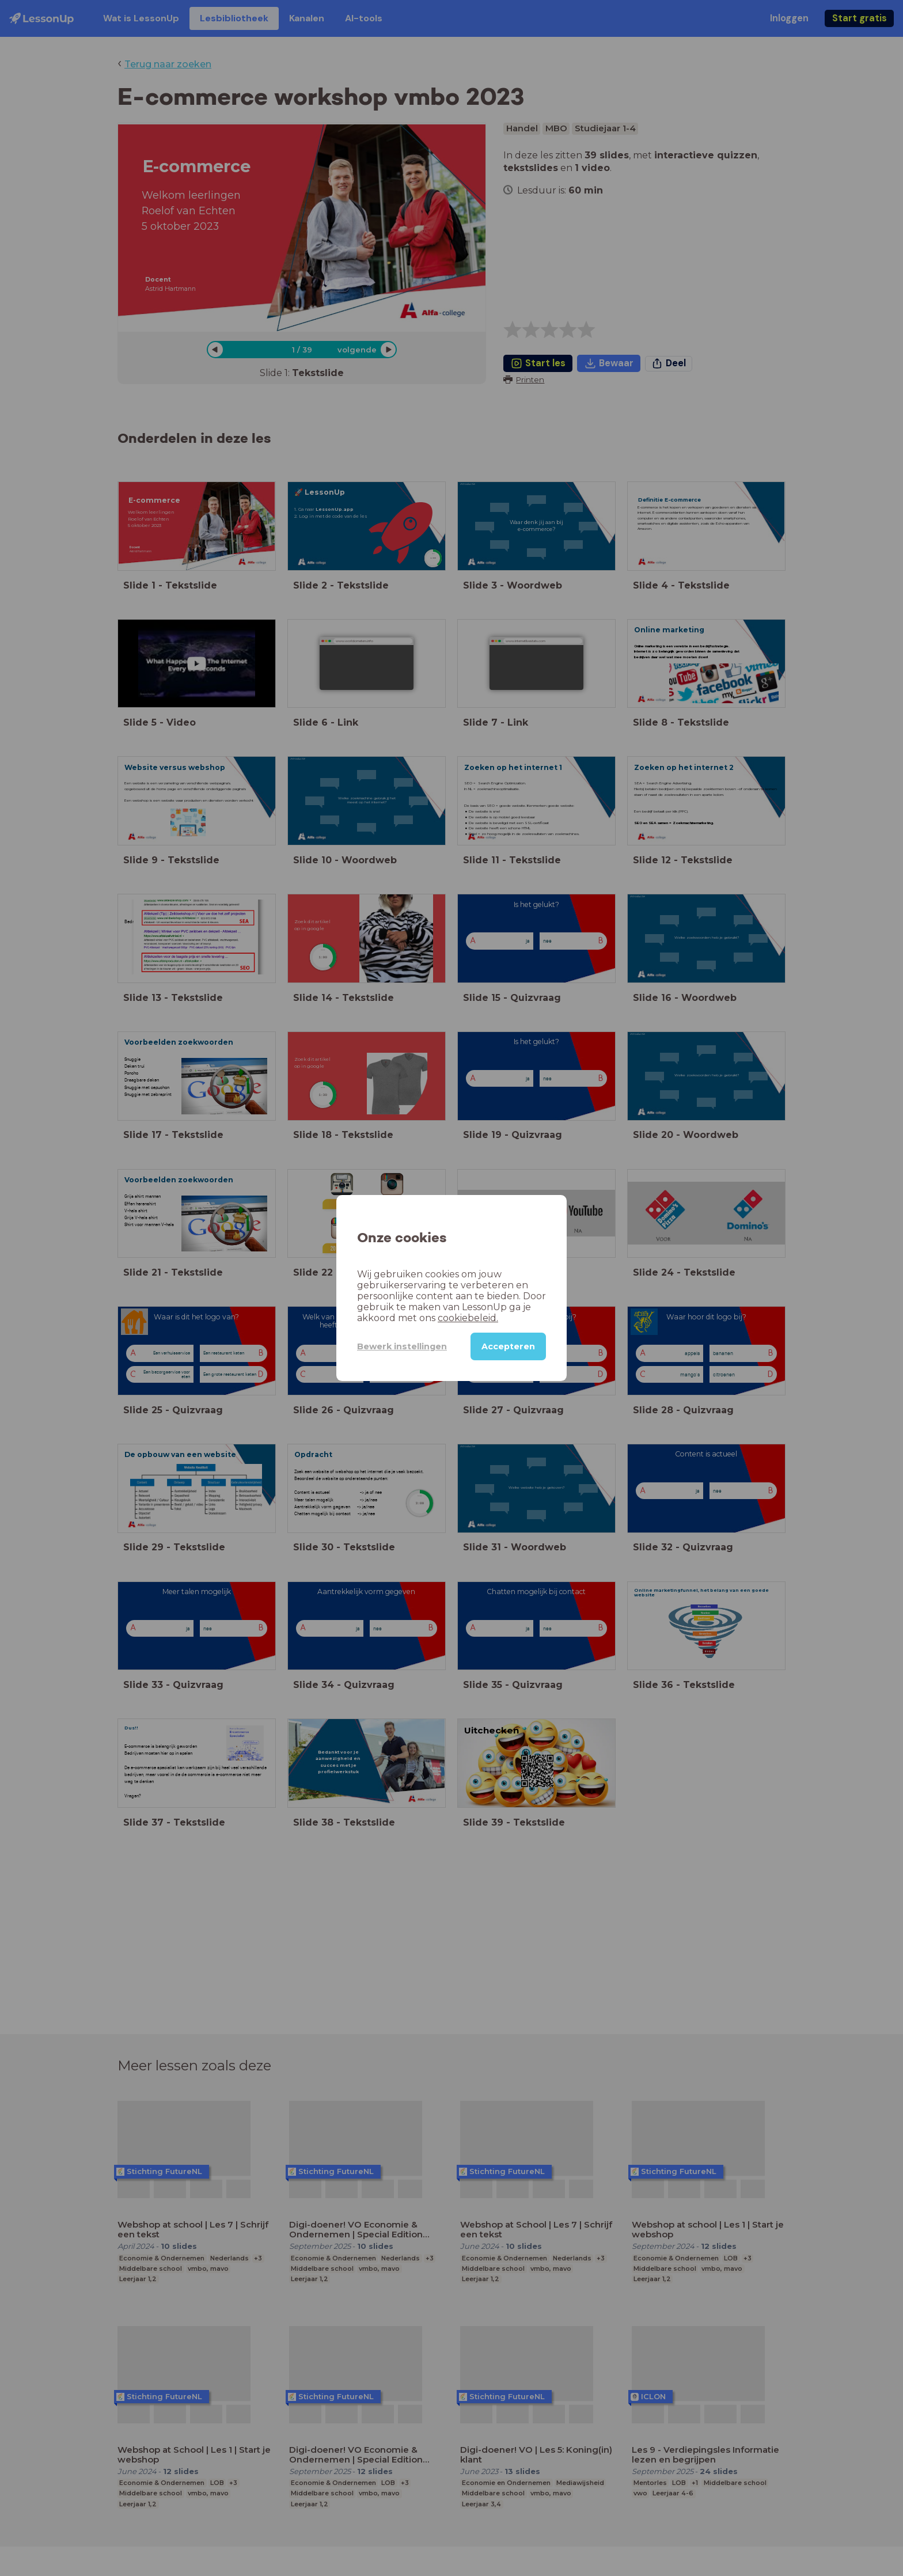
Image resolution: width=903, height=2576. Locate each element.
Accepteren (508, 1346)
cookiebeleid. (468, 1317)
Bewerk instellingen (402, 1346)
